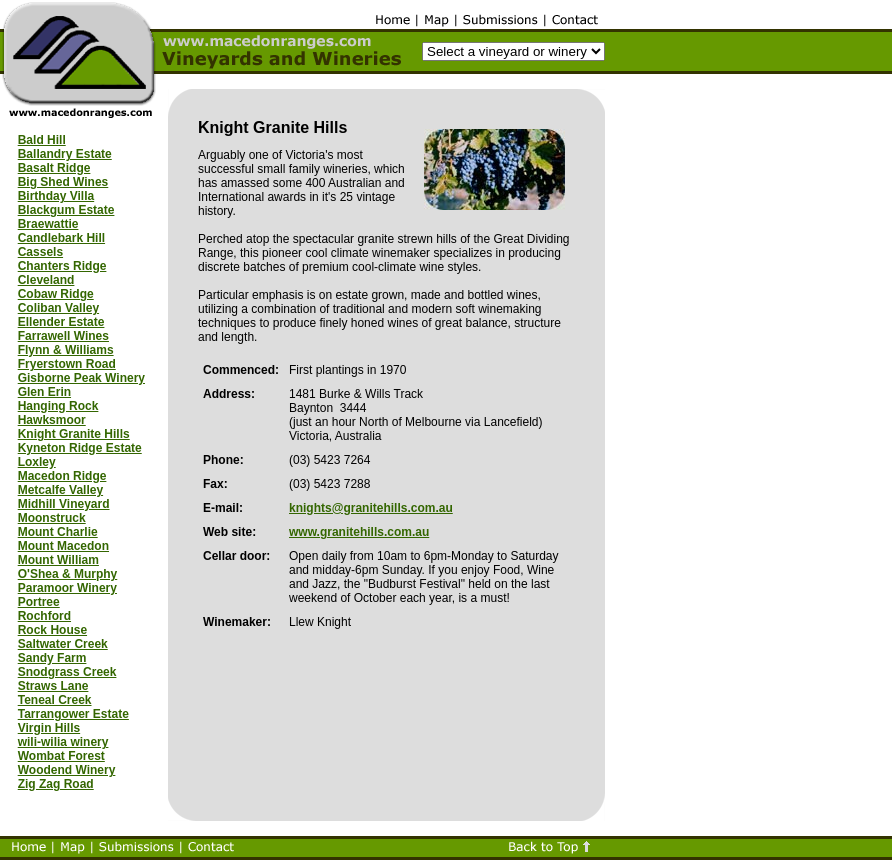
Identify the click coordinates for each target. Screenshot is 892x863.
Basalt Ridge (54, 168)
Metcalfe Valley (60, 490)
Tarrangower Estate (73, 714)
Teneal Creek (55, 700)
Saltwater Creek (63, 644)
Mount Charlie (58, 532)
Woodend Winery (67, 770)
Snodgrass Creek (67, 672)
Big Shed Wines (63, 182)
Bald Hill (42, 140)
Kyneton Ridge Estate (80, 448)
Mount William (58, 560)
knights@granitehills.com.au (371, 508)
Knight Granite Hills (74, 434)
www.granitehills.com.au (359, 532)
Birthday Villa (56, 196)
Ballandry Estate (65, 154)
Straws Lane (53, 686)
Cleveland (46, 280)
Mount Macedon (63, 546)
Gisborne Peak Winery (81, 378)
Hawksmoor (52, 420)
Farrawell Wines (63, 336)
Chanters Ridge (62, 266)
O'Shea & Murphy (68, 574)
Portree (39, 602)
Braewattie (48, 224)
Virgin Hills (49, 728)
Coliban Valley (58, 308)
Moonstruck (52, 518)
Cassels (40, 252)
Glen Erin (44, 392)
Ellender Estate (61, 322)
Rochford (44, 616)
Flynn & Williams (66, 350)
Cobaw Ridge (56, 294)
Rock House (52, 630)
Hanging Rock (58, 406)
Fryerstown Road (67, 364)
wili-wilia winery (63, 742)
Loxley (37, 462)
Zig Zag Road (56, 784)
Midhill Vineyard (64, 504)
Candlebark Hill (61, 238)
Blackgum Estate (66, 210)
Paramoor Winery (67, 588)
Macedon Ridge (62, 476)
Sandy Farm (52, 658)
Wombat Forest (61, 756)
